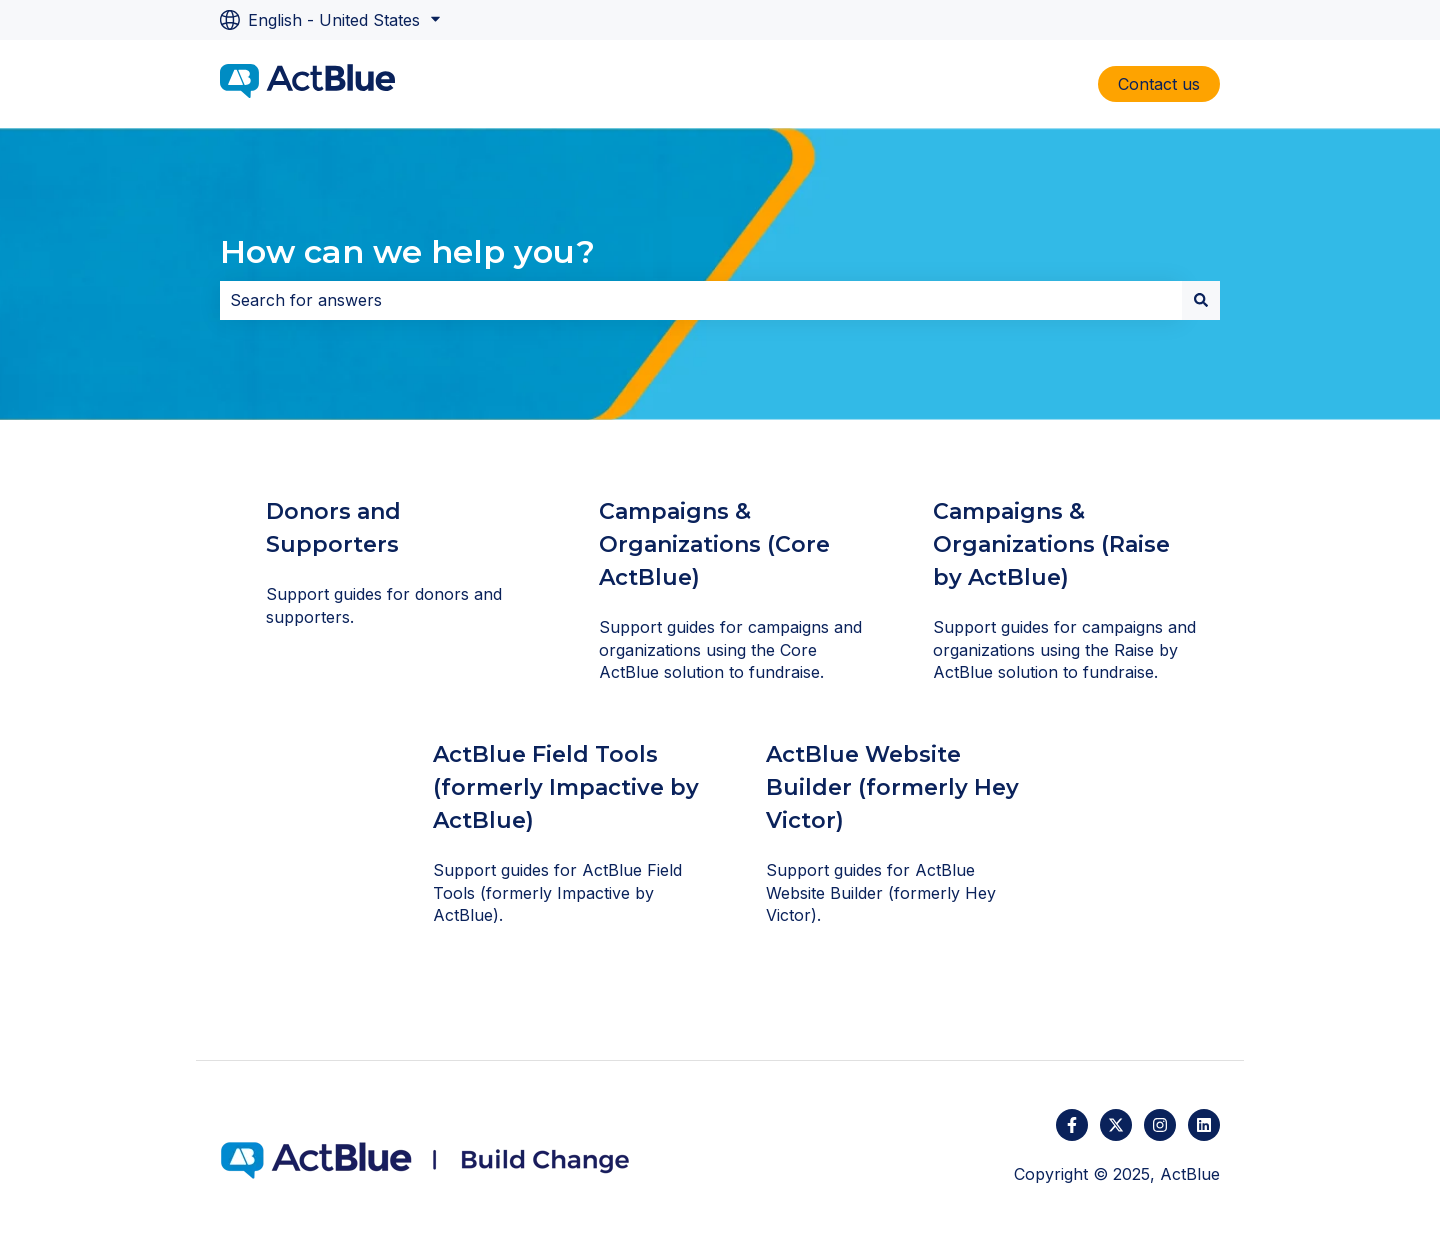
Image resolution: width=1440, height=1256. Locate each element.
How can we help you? (407, 251)
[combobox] (701, 300)
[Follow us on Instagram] (1160, 1125)
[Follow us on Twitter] (1116, 1125)
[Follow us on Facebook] (1072, 1125)
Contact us (1159, 84)
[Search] (1201, 300)
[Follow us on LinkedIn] (1204, 1125)
